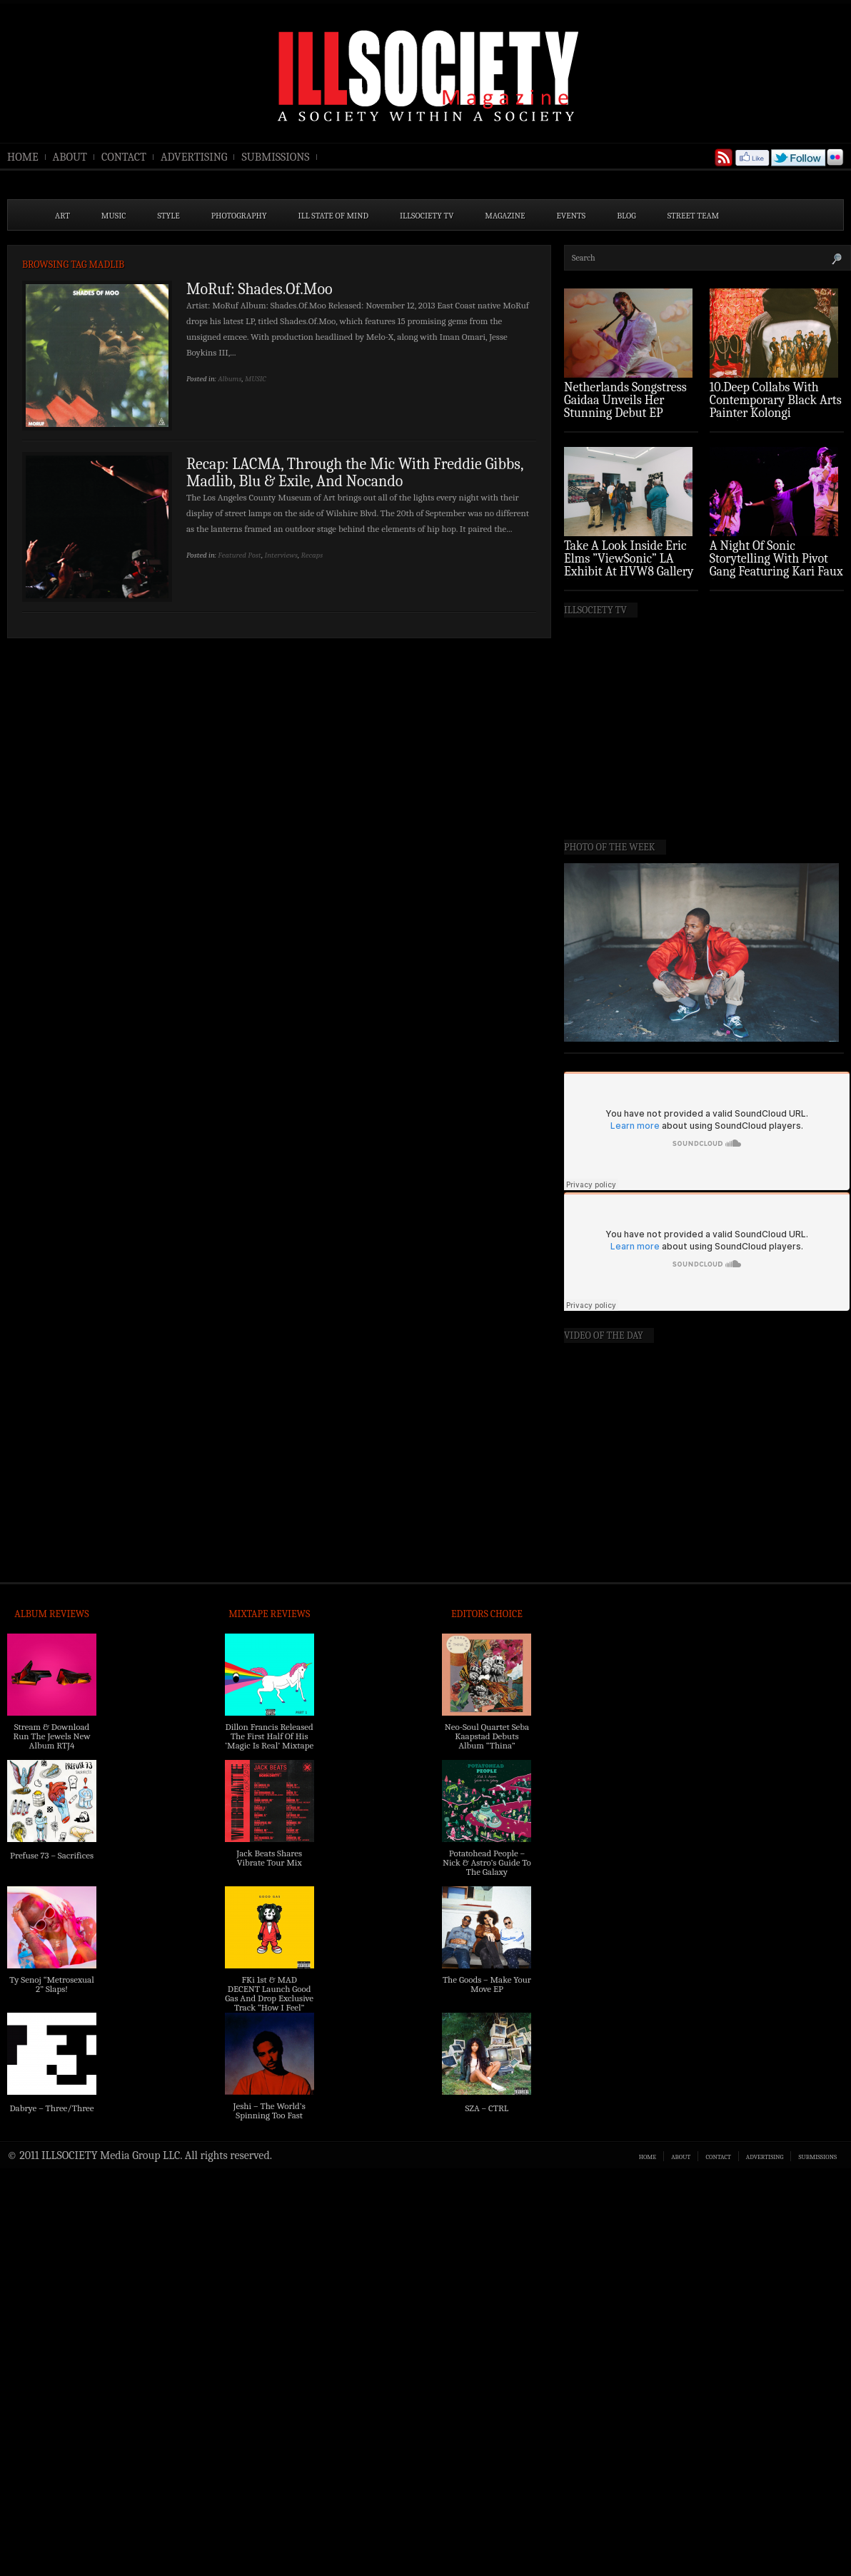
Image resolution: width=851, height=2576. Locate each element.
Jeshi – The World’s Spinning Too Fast (269, 2110)
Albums (229, 378)
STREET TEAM (694, 216)
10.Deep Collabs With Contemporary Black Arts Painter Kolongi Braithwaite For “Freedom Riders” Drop (776, 413)
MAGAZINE (505, 216)
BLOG (626, 216)
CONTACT (123, 157)
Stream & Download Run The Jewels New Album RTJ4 (51, 1736)
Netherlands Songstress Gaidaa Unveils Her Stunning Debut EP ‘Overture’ (625, 406)
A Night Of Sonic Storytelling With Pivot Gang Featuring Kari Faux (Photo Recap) (776, 565)
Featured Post (239, 555)
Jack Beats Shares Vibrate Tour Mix (269, 1858)
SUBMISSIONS (275, 157)
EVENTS (571, 216)
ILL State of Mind (333, 216)
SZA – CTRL (486, 2108)
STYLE (169, 216)
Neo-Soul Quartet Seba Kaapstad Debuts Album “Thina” (487, 1736)
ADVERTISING (194, 157)
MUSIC (113, 216)
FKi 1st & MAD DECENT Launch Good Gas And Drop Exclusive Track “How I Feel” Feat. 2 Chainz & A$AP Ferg (269, 2002)
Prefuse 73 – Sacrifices (52, 1855)
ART (62, 216)
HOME (23, 157)
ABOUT (70, 157)
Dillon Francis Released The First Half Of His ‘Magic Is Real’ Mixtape (269, 1736)
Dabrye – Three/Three (51, 2108)
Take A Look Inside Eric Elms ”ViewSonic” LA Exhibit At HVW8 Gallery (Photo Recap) (629, 565)
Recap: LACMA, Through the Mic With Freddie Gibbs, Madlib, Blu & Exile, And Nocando (354, 472)
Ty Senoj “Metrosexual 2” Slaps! (51, 1984)
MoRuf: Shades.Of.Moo (259, 289)
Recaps (312, 555)
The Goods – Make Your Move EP (487, 1984)
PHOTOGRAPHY (239, 216)
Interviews (281, 555)
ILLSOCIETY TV (426, 216)
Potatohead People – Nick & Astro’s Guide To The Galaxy (487, 1862)
